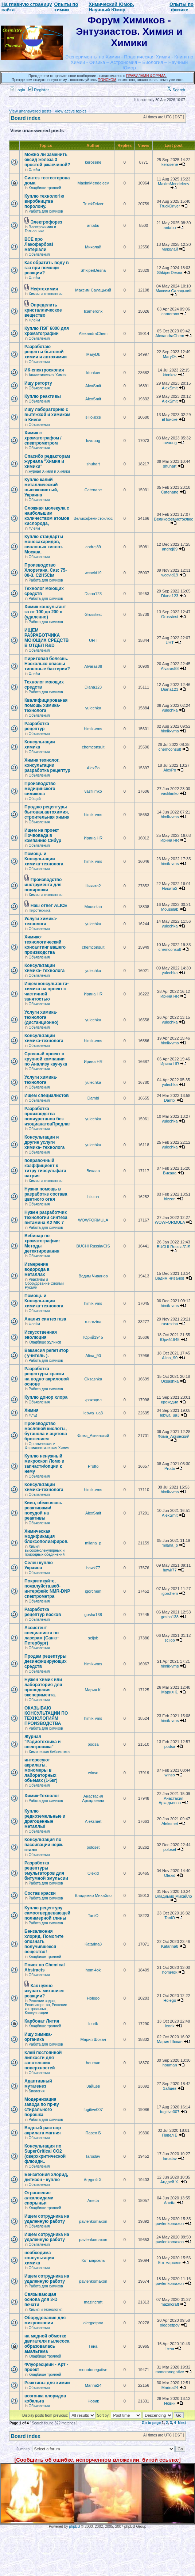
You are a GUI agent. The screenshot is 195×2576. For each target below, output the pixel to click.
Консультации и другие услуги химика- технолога (44, 1142)
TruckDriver (93, 204)
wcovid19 (93, 573)
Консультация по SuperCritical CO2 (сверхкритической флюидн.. (45, 2154)
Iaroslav (93, 2156)
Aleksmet (93, 1821)
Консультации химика (39, 744)
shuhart (93, 464)
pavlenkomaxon (93, 2221)
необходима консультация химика (39, 2258)
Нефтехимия (44, 288)
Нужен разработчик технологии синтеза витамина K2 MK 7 (45, 1217)
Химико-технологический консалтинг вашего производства (45, 944)
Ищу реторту (38, 383)
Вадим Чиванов (93, 1276)
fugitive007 (93, 2109)
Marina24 (93, 2385)
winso (93, 1773)
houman (93, 2063)
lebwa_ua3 (93, 1413)
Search (176, 90)
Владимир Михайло (93, 1895)
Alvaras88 (93, 666)
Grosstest (93, 614)
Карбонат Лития (41, 2021)
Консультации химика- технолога (44, 968)
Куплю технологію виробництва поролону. (44, 201)
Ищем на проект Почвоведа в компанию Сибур (42, 835)
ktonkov (93, 372)
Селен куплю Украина (38, 1565)
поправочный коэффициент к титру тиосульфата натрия (45, 1168)
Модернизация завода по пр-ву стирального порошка (41, 2107)
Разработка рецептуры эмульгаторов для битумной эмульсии (46, 1870)
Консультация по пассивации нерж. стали (43, 1844)
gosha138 (93, 1614)
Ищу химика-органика (38, 2037)
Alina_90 (93, 1355)
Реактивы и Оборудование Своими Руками (44, 1283)
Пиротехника (40, 910)
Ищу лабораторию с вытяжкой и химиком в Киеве (47, 414)
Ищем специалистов (46, 1095)
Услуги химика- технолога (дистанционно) (41, 1017)
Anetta (93, 2200)
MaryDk (93, 354)
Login (17, 90)
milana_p (93, 1543)
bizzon (93, 1196)
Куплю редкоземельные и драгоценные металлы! (44, 1819)
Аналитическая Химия (48, 375)
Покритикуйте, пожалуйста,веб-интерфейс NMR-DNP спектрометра (47, 1588)
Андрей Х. (93, 2179)
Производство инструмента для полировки (43, 884)
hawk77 (93, 1568)
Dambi (93, 1098)
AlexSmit (93, 386)
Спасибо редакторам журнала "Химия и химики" (47, 461)
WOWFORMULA (93, 1220)
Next (182, 2423)
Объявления (39, 254)
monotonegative (93, 2369)
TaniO (93, 1915)
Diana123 (93, 593)
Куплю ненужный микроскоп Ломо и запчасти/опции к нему (44, 1463)
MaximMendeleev (93, 183)
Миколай (93, 247)
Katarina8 (93, 1944)
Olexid (93, 1873)
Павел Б (93, 2133)
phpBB (74, 2526)
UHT (93, 640)
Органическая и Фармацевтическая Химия (47, 1446)
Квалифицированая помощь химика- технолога (45, 705)
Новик (93, 2401)
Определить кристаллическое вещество (43, 310)
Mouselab (93, 906)
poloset (93, 1847)
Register (38, 90)
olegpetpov (93, 2323)
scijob (93, 1638)
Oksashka (93, 1379)
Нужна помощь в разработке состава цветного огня (45, 1194)
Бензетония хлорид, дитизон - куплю (46, 2177)
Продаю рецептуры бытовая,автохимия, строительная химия (47, 812)
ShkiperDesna (93, 270)
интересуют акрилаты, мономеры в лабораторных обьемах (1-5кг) (40, 1770)
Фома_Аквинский (93, 1435)
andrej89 (93, 547)
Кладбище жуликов (45, 1342)
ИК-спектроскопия (44, 370)
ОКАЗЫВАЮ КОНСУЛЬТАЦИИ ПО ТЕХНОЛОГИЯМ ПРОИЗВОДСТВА (46, 1716)
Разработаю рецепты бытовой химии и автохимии (45, 351)
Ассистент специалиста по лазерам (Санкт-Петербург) (41, 1635)
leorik (93, 2023)
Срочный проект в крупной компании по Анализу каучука (45, 1059)
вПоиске (93, 417)
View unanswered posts (30, 111)
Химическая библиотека (49, 1752)
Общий (35, 799)
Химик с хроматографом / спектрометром (43, 438)
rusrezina (93, 1321)
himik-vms (93, 729)
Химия (31, 1410)
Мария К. (93, 1690)
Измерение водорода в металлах (37, 1269)
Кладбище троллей (45, 188)
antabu (93, 225)
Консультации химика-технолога (43, 1038)
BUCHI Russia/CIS (93, 1246)
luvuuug (93, 440)
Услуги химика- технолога (40, 921)
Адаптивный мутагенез (38, 2083)
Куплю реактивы (42, 396)
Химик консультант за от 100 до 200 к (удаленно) (45, 612)
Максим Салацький (93, 290)
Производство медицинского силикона (40, 788)
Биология (37, 2091)
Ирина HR (93, 838)
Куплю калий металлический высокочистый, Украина (41, 487)
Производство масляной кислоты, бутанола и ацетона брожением (45, 1431)
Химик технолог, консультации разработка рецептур (47, 765)
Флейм (34, 170)
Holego (93, 1998)
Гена (93, 2346)
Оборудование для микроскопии (45, 2320)
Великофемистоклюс (93, 518)
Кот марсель (93, 2260)
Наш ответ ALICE (49, 905)
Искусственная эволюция (40, 1335)
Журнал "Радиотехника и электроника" (42, 1741)
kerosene (93, 162)
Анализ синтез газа (45, 1319)
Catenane (93, 490)
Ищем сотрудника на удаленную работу (46, 2219)
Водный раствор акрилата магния (42, 2130)
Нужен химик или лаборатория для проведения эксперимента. (43, 1687)
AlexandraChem (93, 333)
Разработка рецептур (36, 726)
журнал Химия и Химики (49, 471)
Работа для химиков (46, 211)
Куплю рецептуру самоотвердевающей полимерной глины (47, 1913)
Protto (93, 1466)
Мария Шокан (93, 2039)
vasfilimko (93, 791)
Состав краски (40, 1893)
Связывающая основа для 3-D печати (41, 2299)
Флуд (33, 1415)
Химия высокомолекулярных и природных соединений (45, 1550)
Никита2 (93, 886)
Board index (25, 118)
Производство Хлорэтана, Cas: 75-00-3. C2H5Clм (45, 570)
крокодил (93, 1400)
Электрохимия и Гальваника (40, 229)
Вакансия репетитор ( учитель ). (46, 1353)
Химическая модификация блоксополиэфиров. (46, 1536)
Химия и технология (46, 294)
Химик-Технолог (41, 1795)
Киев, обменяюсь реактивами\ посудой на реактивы (43, 1510)
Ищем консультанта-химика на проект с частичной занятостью (46, 991)
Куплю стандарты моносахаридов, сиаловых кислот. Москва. (43, 544)
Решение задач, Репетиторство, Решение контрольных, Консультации (46, 2007)
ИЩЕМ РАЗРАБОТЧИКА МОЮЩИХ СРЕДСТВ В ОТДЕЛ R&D (46, 638)
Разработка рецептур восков (42, 1612)
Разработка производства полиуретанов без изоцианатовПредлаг (47, 1116)
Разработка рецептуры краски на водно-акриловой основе (46, 1376)
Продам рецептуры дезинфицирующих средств (45, 1661)
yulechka (93, 708)
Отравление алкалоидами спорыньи (39, 2198)
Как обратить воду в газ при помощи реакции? (46, 267)
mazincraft (93, 2302)
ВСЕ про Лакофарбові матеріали (38, 244)
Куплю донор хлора (45, 1397)
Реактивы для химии (47, 2382)
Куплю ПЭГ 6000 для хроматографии (46, 331)
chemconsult (93, 747)
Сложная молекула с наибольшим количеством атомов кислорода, (47, 516)
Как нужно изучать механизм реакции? (44, 1990)
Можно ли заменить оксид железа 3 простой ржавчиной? (47, 159)
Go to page (151, 2423)
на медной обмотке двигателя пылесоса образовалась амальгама (46, 2343)
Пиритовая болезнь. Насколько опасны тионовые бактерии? (47, 663)
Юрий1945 (93, 1337)
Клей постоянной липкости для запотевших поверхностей (43, 2060)
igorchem (93, 1591)
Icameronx (93, 311)
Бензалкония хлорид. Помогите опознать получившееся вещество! (43, 1941)
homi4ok (93, 1970)
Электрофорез (46, 222)
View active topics (70, 111)
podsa (93, 1744)
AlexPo (93, 768)
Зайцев (93, 2086)
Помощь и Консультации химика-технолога (43, 858)
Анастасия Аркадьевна (93, 1798)
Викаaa (93, 1171)
